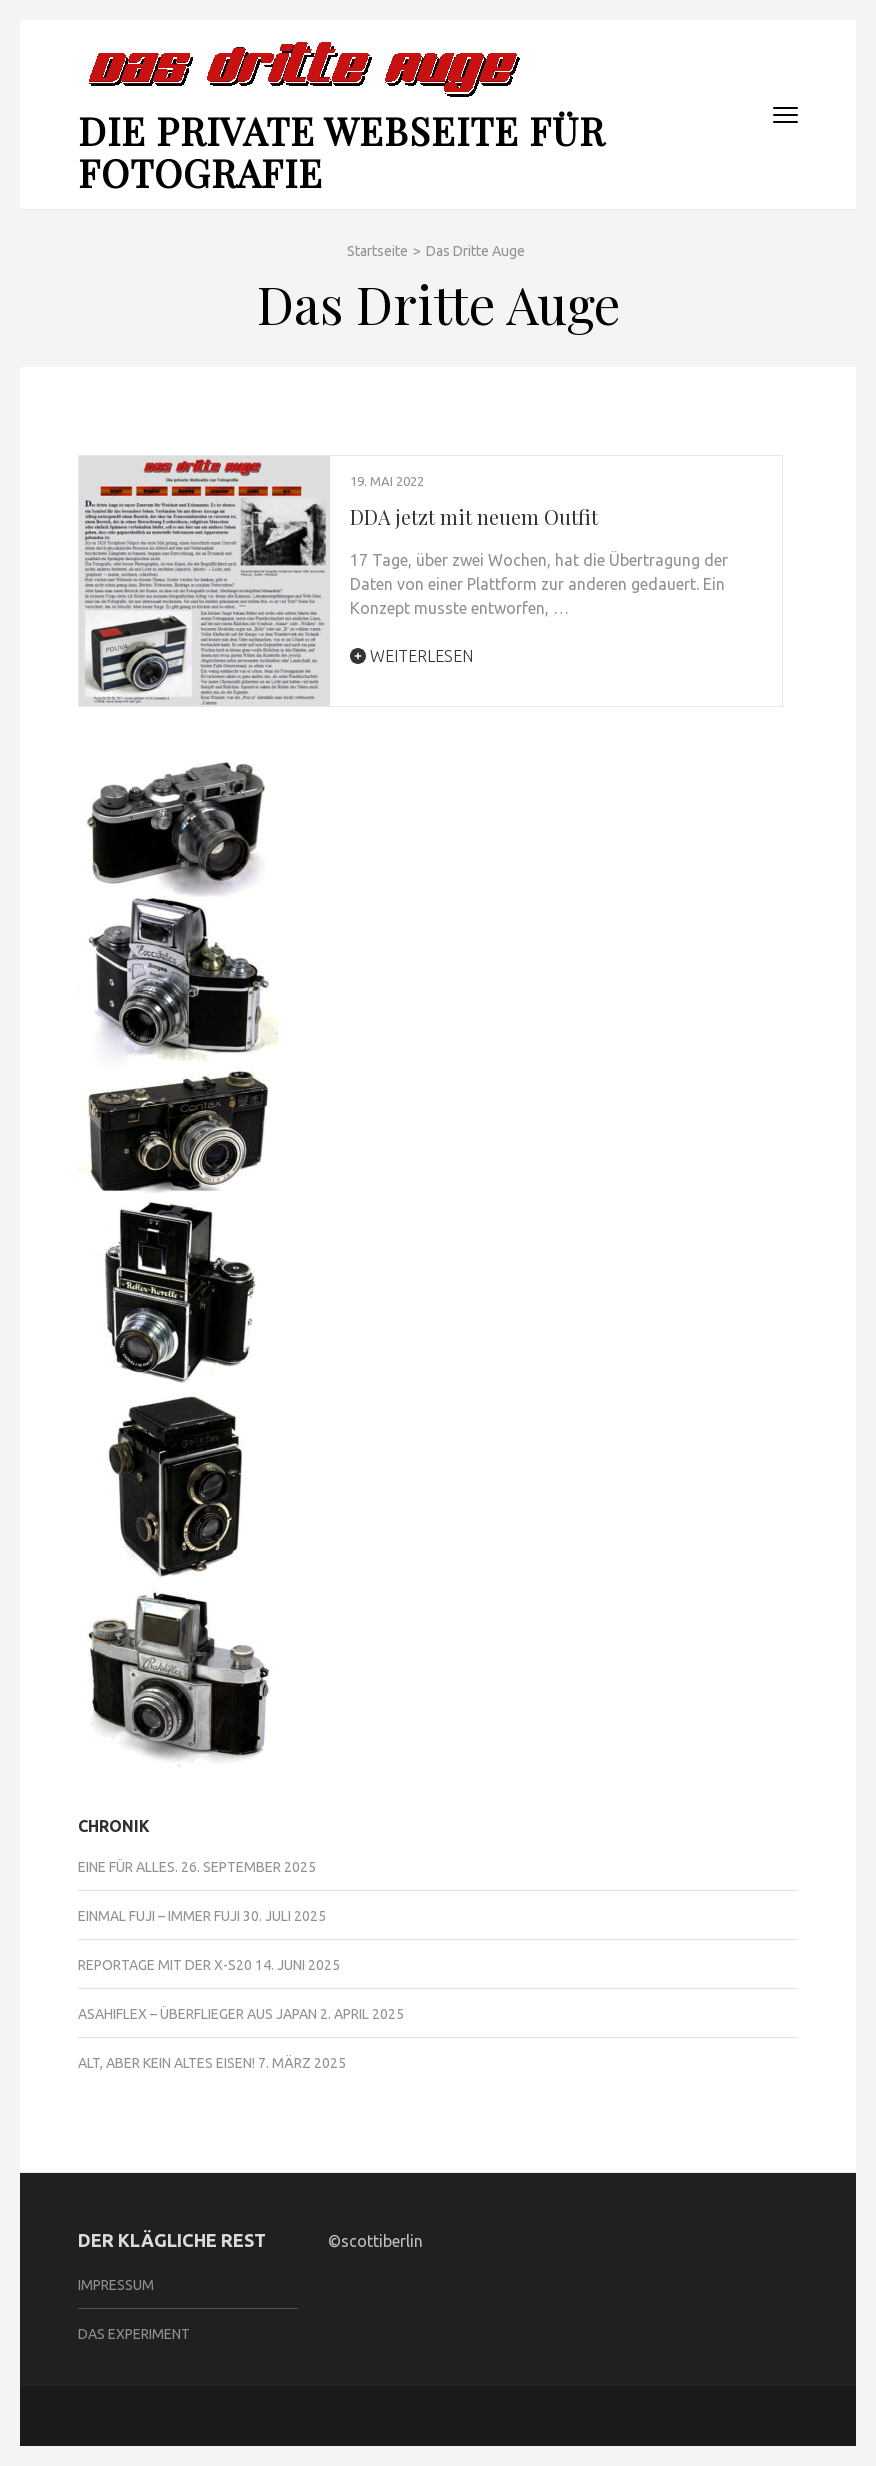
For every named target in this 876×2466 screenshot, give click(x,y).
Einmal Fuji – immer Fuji (159, 1916)
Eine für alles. (128, 1867)
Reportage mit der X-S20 (165, 1965)
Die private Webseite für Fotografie (341, 151)
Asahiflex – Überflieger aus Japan (197, 2014)
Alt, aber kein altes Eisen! (166, 2063)
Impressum (116, 2285)
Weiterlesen (411, 656)
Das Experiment (134, 2334)
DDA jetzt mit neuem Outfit (474, 516)
